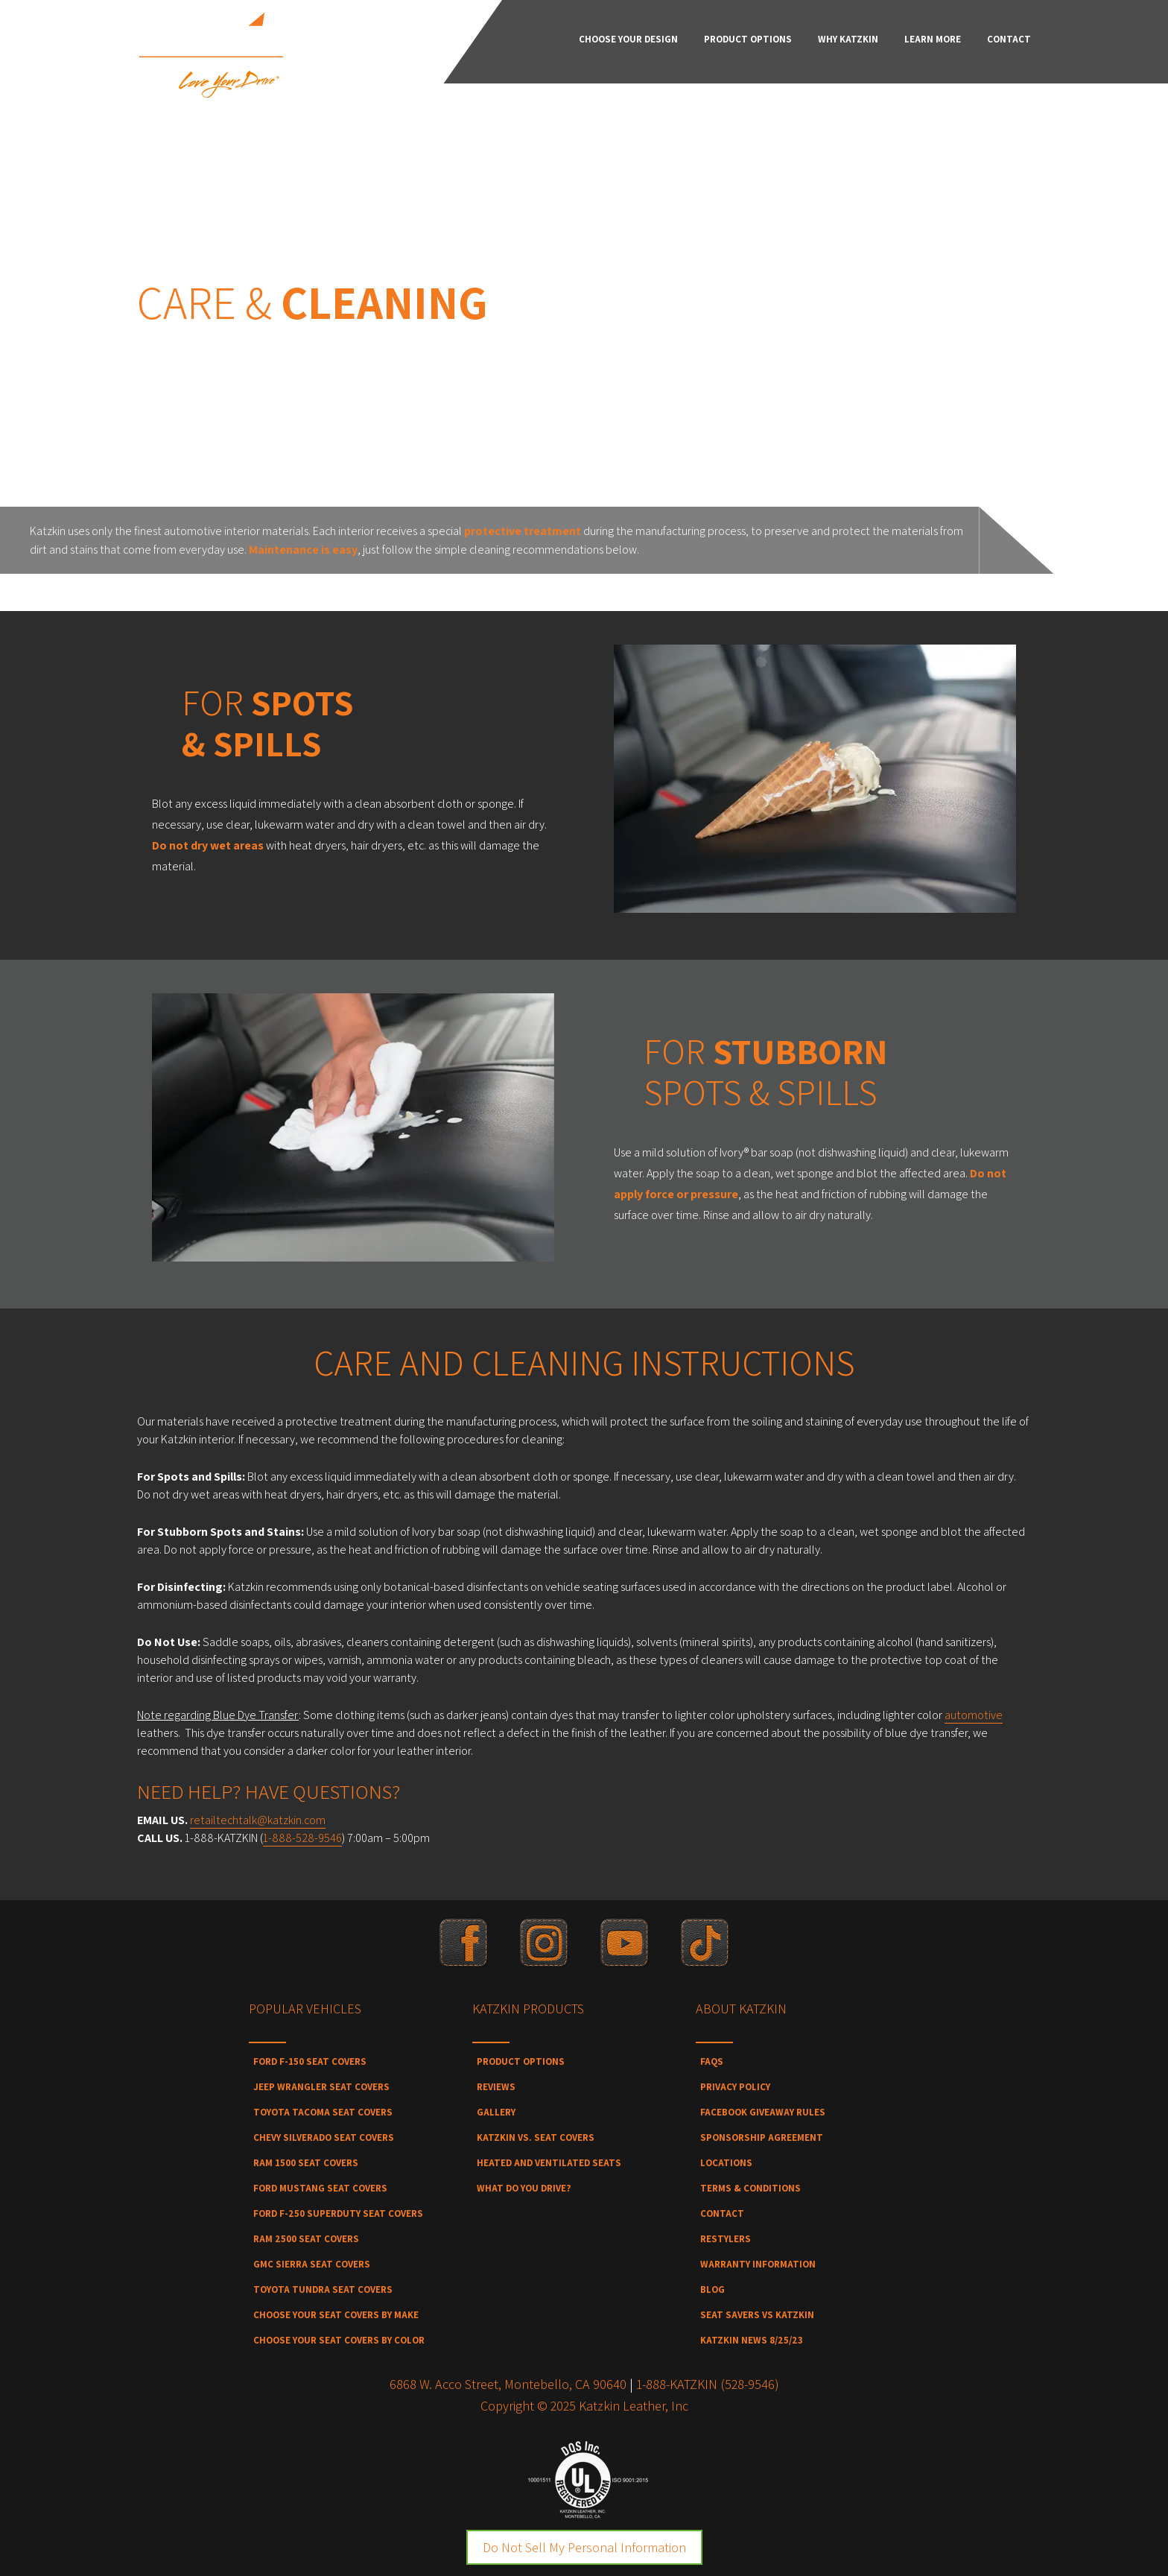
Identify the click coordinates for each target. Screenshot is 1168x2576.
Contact (722, 2213)
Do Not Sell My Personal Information (584, 2547)
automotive (974, 1715)
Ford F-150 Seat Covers (309, 2061)
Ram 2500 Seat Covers (306, 2238)
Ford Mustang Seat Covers (320, 2188)
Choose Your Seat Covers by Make (336, 2314)
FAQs (711, 2061)
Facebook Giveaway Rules (762, 2112)
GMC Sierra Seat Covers (311, 2264)
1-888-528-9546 (302, 1838)
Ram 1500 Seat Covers (305, 2162)
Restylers (725, 2238)
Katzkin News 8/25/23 (751, 2340)
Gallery (496, 2112)
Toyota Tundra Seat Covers (323, 2289)
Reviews (496, 2086)
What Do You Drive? (524, 2188)
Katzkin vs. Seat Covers (535, 2137)
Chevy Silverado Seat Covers (323, 2137)
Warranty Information (758, 2264)
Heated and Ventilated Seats (549, 2162)
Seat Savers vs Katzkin (757, 2314)
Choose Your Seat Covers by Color (339, 2340)
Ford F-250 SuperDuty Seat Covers (338, 2213)
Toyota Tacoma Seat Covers (323, 2112)
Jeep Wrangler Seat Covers (321, 2086)
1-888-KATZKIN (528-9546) (707, 2384)
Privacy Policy (735, 2086)
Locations (726, 2162)
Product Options (521, 2061)
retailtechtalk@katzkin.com (258, 1820)
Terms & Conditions (750, 2188)
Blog (712, 2289)
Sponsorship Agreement (761, 2137)
